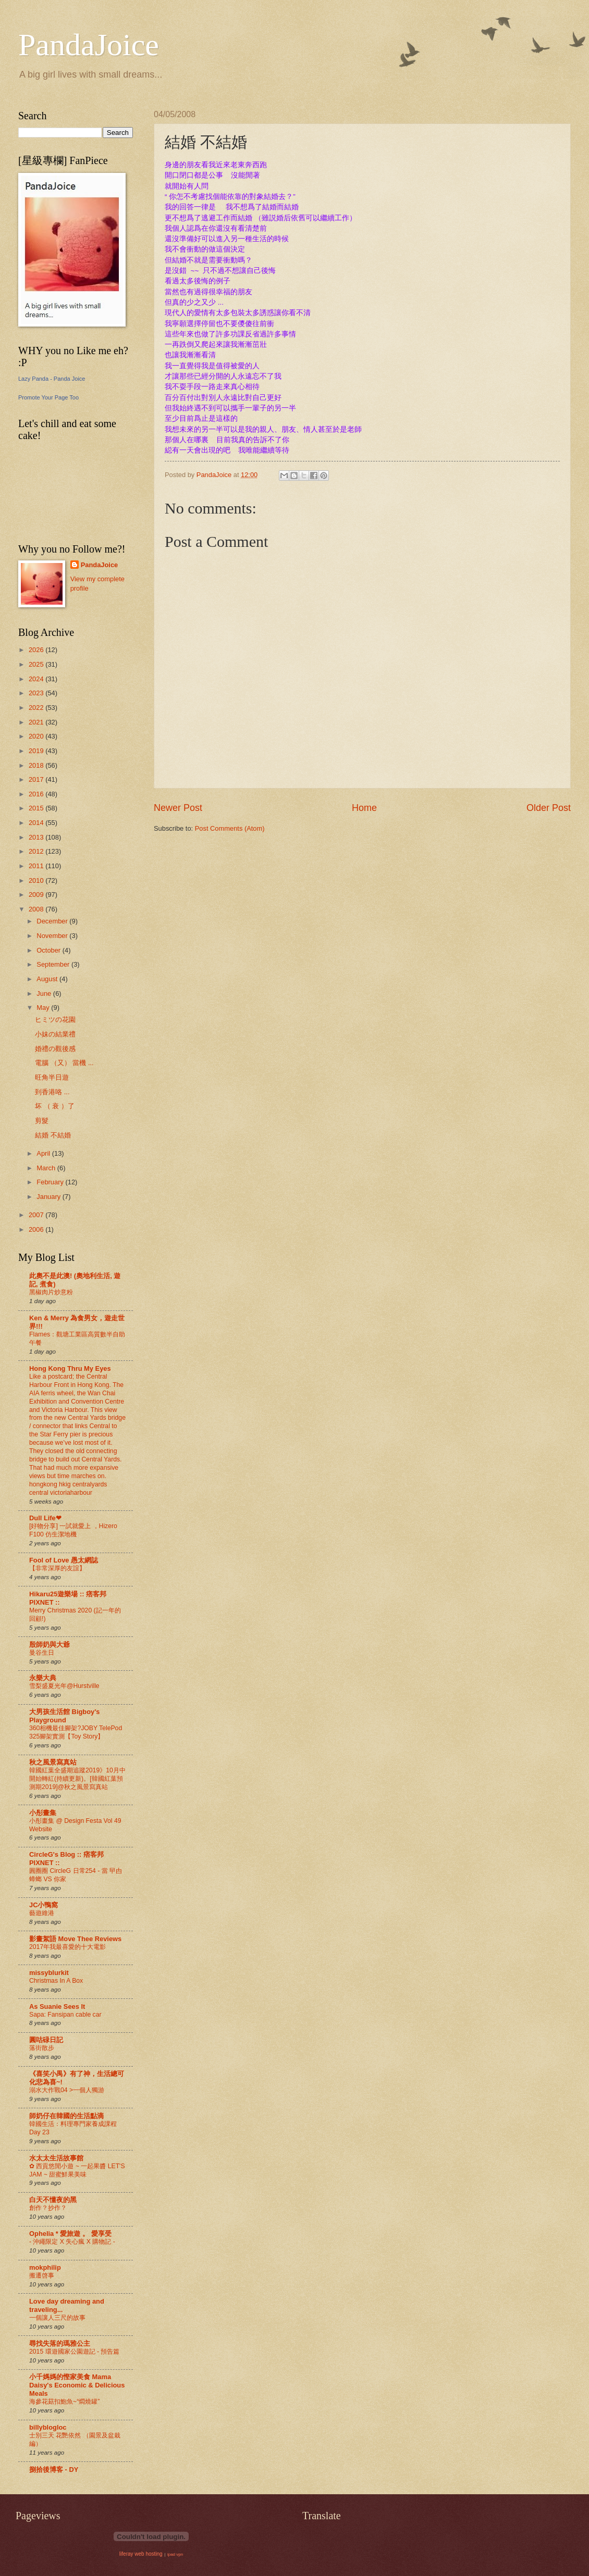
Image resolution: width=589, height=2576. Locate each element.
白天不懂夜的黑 (53, 2200)
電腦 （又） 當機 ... (64, 1063)
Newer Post (178, 808)
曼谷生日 (41, 1652)
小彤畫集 (42, 1813)
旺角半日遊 (52, 1077)
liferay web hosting (141, 2554)
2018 (37, 765)
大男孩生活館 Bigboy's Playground (64, 1716)
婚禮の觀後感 (55, 1049)
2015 (37, 808)
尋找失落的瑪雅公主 (59, 2343)
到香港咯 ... (52, 1092)
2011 (37, 866)
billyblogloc (48, 2427)
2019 (37, 751)
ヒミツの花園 (55, 1019)
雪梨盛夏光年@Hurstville (64, 1686)
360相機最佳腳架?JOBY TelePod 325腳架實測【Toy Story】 (75, 1732)
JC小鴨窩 (43, 1905)
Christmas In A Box (56, 1980)
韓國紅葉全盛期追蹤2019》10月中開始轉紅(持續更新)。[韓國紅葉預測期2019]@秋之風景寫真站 (77, 1779)
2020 (37, 736)
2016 (37, 794)
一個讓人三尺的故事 (57, 2317)
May (43, 1007)
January (49, 1197)
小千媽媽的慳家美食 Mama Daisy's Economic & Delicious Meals (77, 2385)
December (52, 921)
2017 (37, 779)
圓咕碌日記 (46, 2040)
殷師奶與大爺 (49, 1644)
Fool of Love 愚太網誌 (63, 1560)
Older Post (548, 808)
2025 (37, 664)
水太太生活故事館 (56, 2158)
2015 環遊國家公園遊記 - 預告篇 (74, 2351)
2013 (37, 837)
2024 (37, 679)
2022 (37, 707)
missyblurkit (49, 1973)
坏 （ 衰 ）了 (55, 1106)
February (50, 1182)
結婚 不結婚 (53, 1135)
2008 (37, 909)
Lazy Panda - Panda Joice (51, 379)
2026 (37, 650)
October (49, 950)
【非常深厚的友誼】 (57, 1568)
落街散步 (41, 2048)
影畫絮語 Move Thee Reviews (75, 1939)
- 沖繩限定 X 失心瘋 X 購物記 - (72, 2241)
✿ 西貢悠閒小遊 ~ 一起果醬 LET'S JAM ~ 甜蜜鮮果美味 (77, 2170)
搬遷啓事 (41, 2275)
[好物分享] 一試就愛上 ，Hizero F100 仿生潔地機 (73, 1530)
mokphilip (45, 2267)
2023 (37, 693)
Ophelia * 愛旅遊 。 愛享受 (70, 2233)
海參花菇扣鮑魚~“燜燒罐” (64, 2401)
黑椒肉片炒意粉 (51, 1292)
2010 (37, 880)
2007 (37, 1215)
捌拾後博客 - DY (53, 2469)
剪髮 (41, 1120)
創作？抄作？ (48, 2207)
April (44, 1153)
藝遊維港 (41, 1913)
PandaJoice (88, 45)
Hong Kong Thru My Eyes (70, 1368)
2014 (37, 823)
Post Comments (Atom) (230, 828)
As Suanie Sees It (57, 2006)
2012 (37, 851)
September (53, 964)
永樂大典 (42, 1678)
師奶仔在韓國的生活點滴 (66, 2116)
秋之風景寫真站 (53, 1762)
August (47, 979)
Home (364, 808)
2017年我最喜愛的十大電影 (67, 1946)
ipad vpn (175, 2554)
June (44, 993)
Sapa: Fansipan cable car (65, 2014)
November (52, 936)
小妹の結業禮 (55, 1034)
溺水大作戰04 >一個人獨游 (66, 2090)
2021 (37, 722)
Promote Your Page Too (48, 397)
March (46, 1168)
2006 (37, 1229)
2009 (37, 894)
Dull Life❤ (45, 1518)
